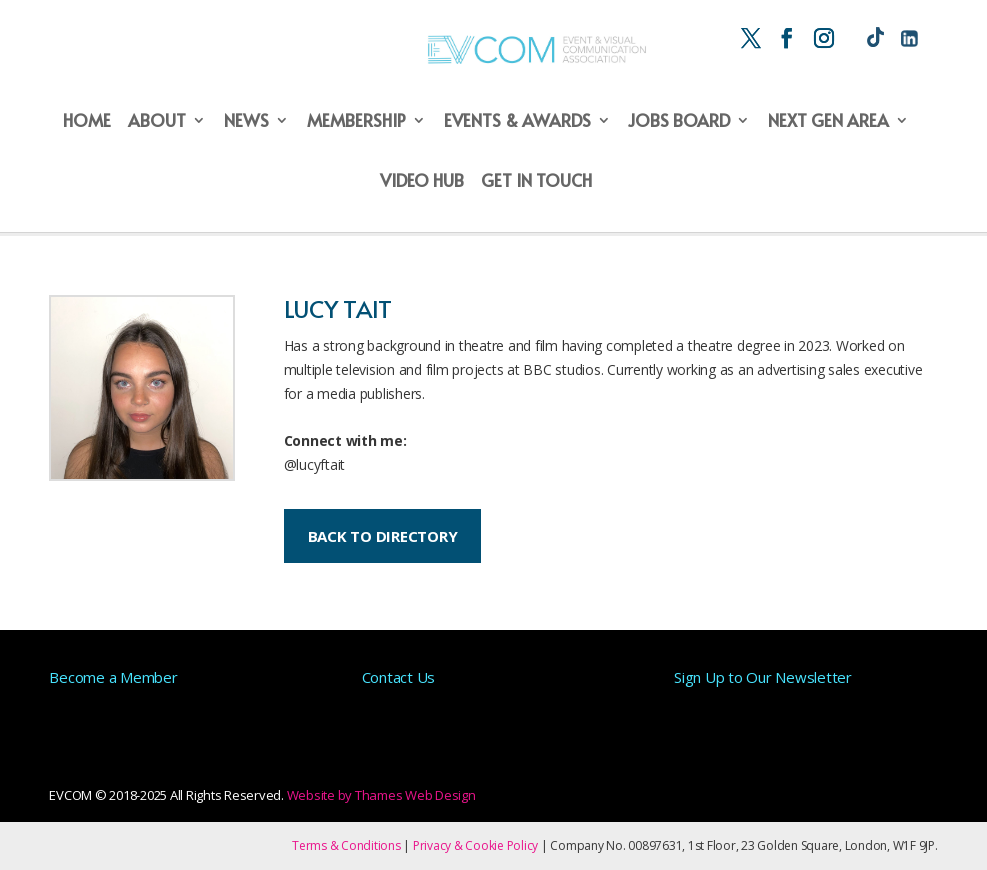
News (246, 122)
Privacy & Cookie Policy (475, 845)
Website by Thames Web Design (381, 795)
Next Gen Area (828, 122)
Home (87, 122)
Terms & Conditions (346, 845)
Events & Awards (517, 122)
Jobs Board (679, 122)
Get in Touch (536, 182)
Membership (356, 122)
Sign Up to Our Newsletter (763, 677)
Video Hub (422, 182)
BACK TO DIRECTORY (383, 536)
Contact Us (399, 677)
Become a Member (113, 677)
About (157, 122)
